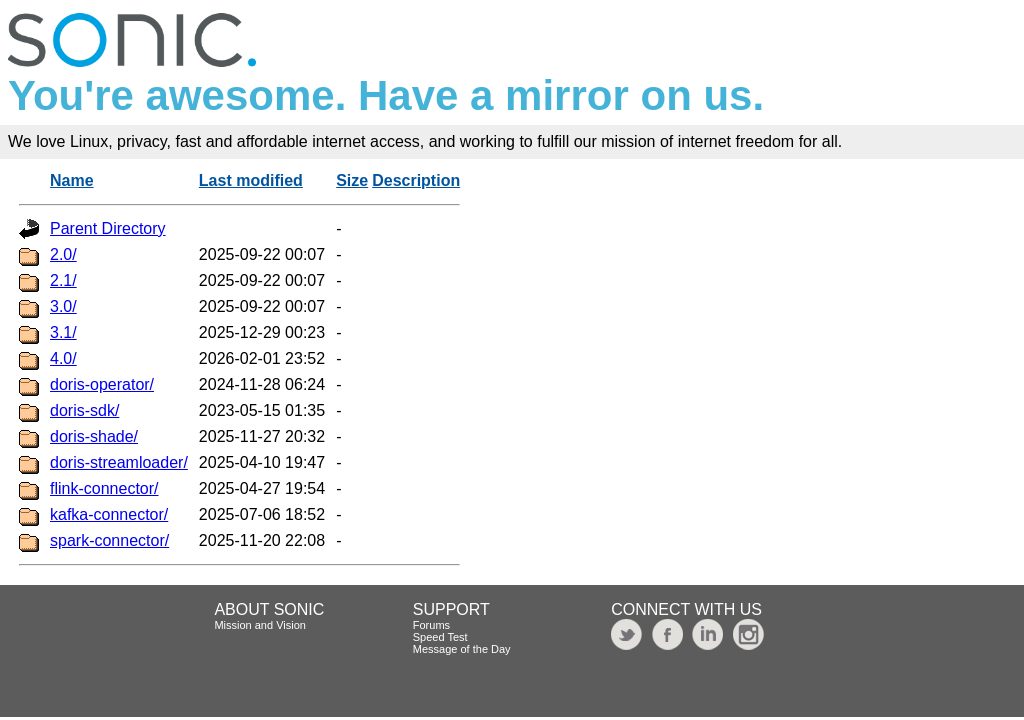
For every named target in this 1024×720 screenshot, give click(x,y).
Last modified (251, 180)
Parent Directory (108, 228)
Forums (431, 625)
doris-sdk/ (84, 410)
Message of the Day (462, 649)
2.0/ (63, 254)
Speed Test (440, 637)
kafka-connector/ (109, 514)
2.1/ (63, 280)
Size (352, 180)
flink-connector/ (104, 488)
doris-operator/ (102, 384)
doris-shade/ (94, 436)
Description (416, 180)
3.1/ (63, 332)
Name (72, 180)
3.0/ (63, 306)
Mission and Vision (260, 625)
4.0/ (63, 358)
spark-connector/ (109, 540)
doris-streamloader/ (119, 462)
